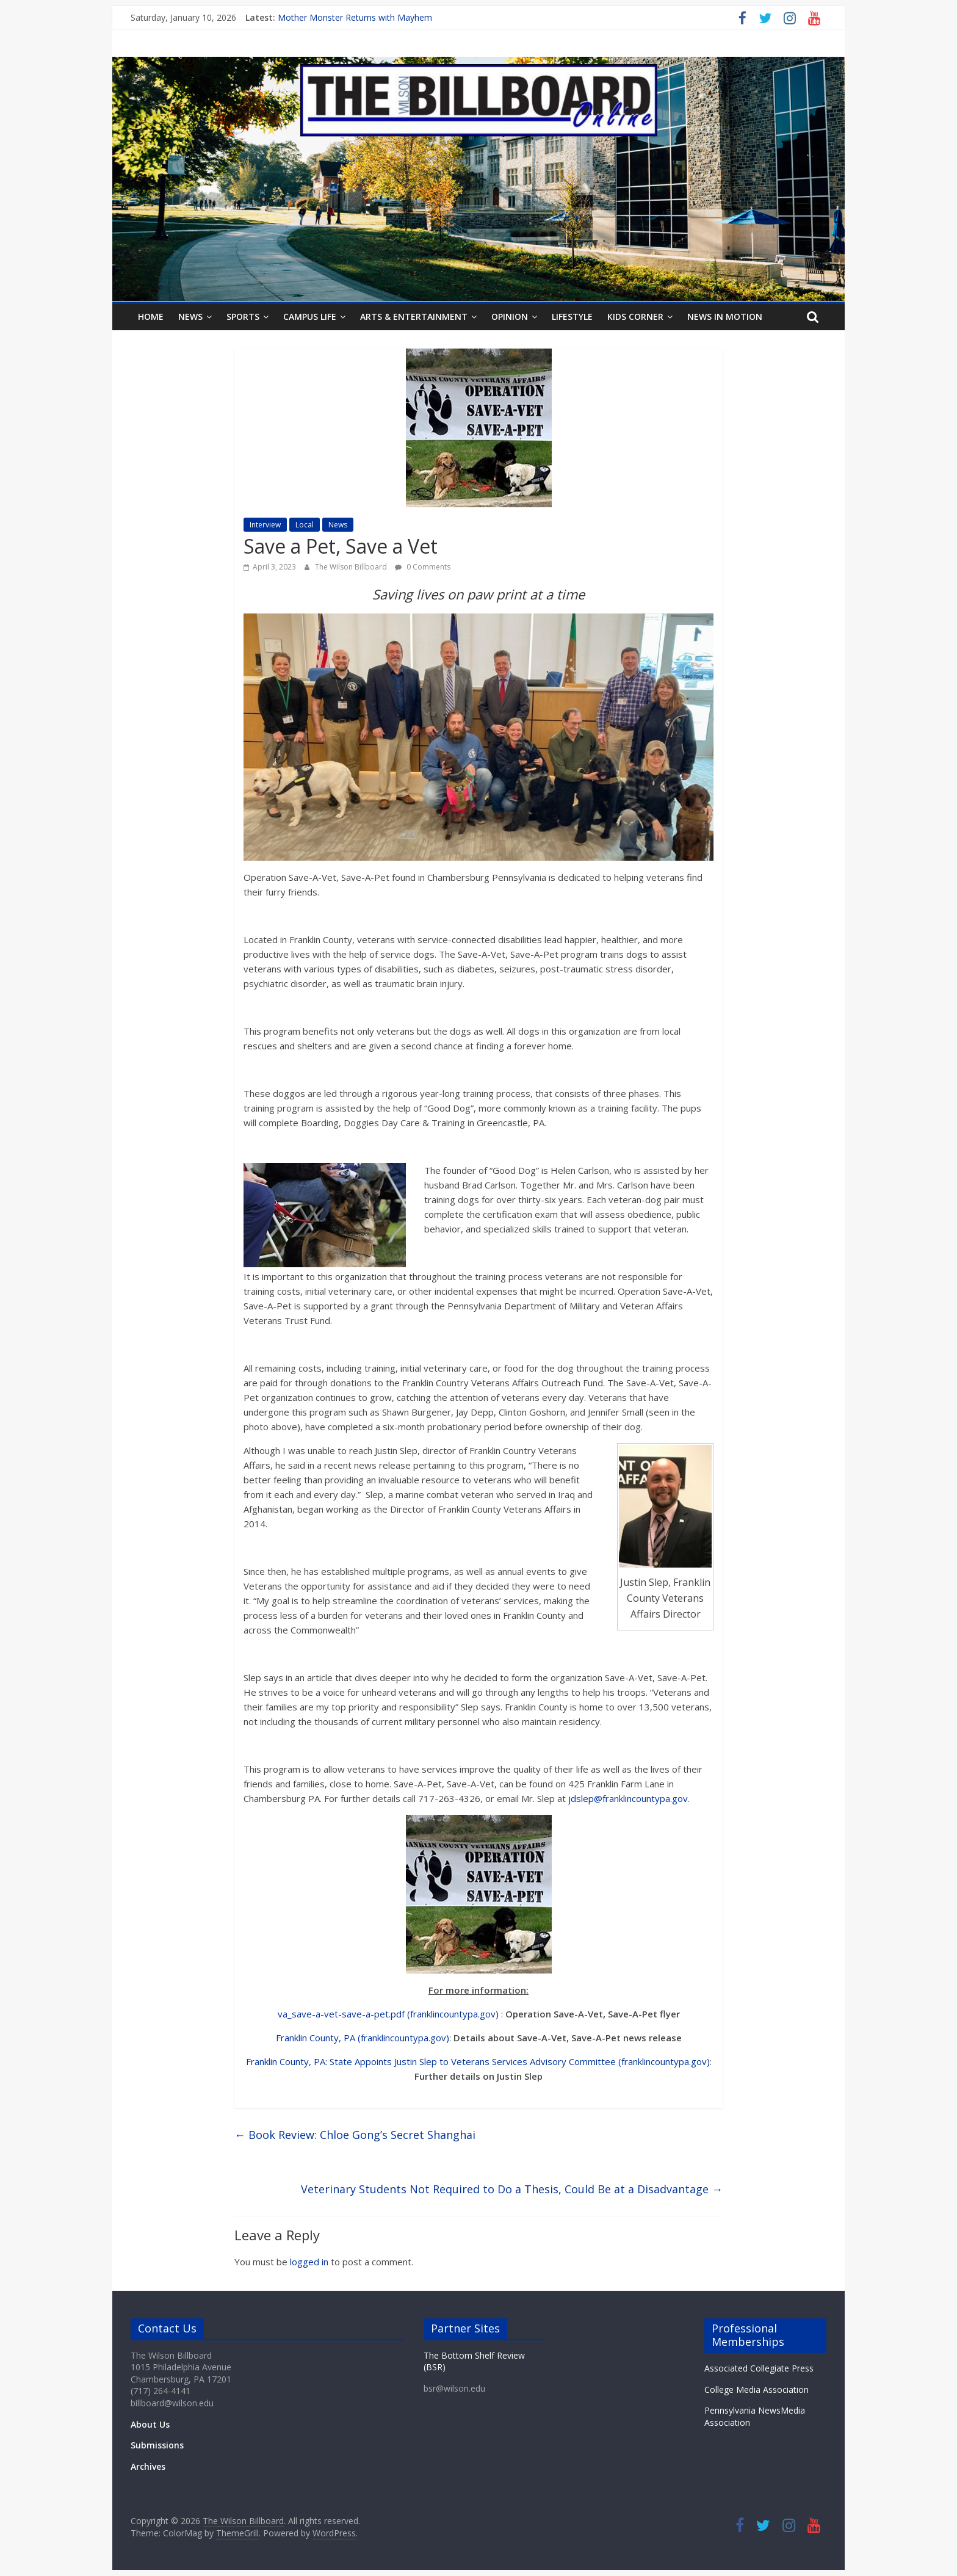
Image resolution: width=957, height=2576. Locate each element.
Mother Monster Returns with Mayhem (355, 17)
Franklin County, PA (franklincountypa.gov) (362, 2037)
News (190, 316)
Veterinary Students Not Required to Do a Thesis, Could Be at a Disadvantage (512, 2189)
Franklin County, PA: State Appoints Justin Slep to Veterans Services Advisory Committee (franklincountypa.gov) (478, 2061)
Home (151, 316)
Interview (265, 524)
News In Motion (724, 316)
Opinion (509, 316)
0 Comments (422, 567)
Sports (242, 316)
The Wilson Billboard (352, 567)
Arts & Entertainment (414, 316)
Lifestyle (572, 316)
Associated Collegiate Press (759, 2368)
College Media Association (756, 2389)
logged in (309, 2262)
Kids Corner (635, 316)
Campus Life (309, 316)
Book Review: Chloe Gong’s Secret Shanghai (354, 2134)
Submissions (157, 2445)
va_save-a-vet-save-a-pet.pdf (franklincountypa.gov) (388, 2014)
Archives (148, 2466)
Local (304, 524)
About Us (150, 2424)
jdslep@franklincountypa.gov (628, 1798)
